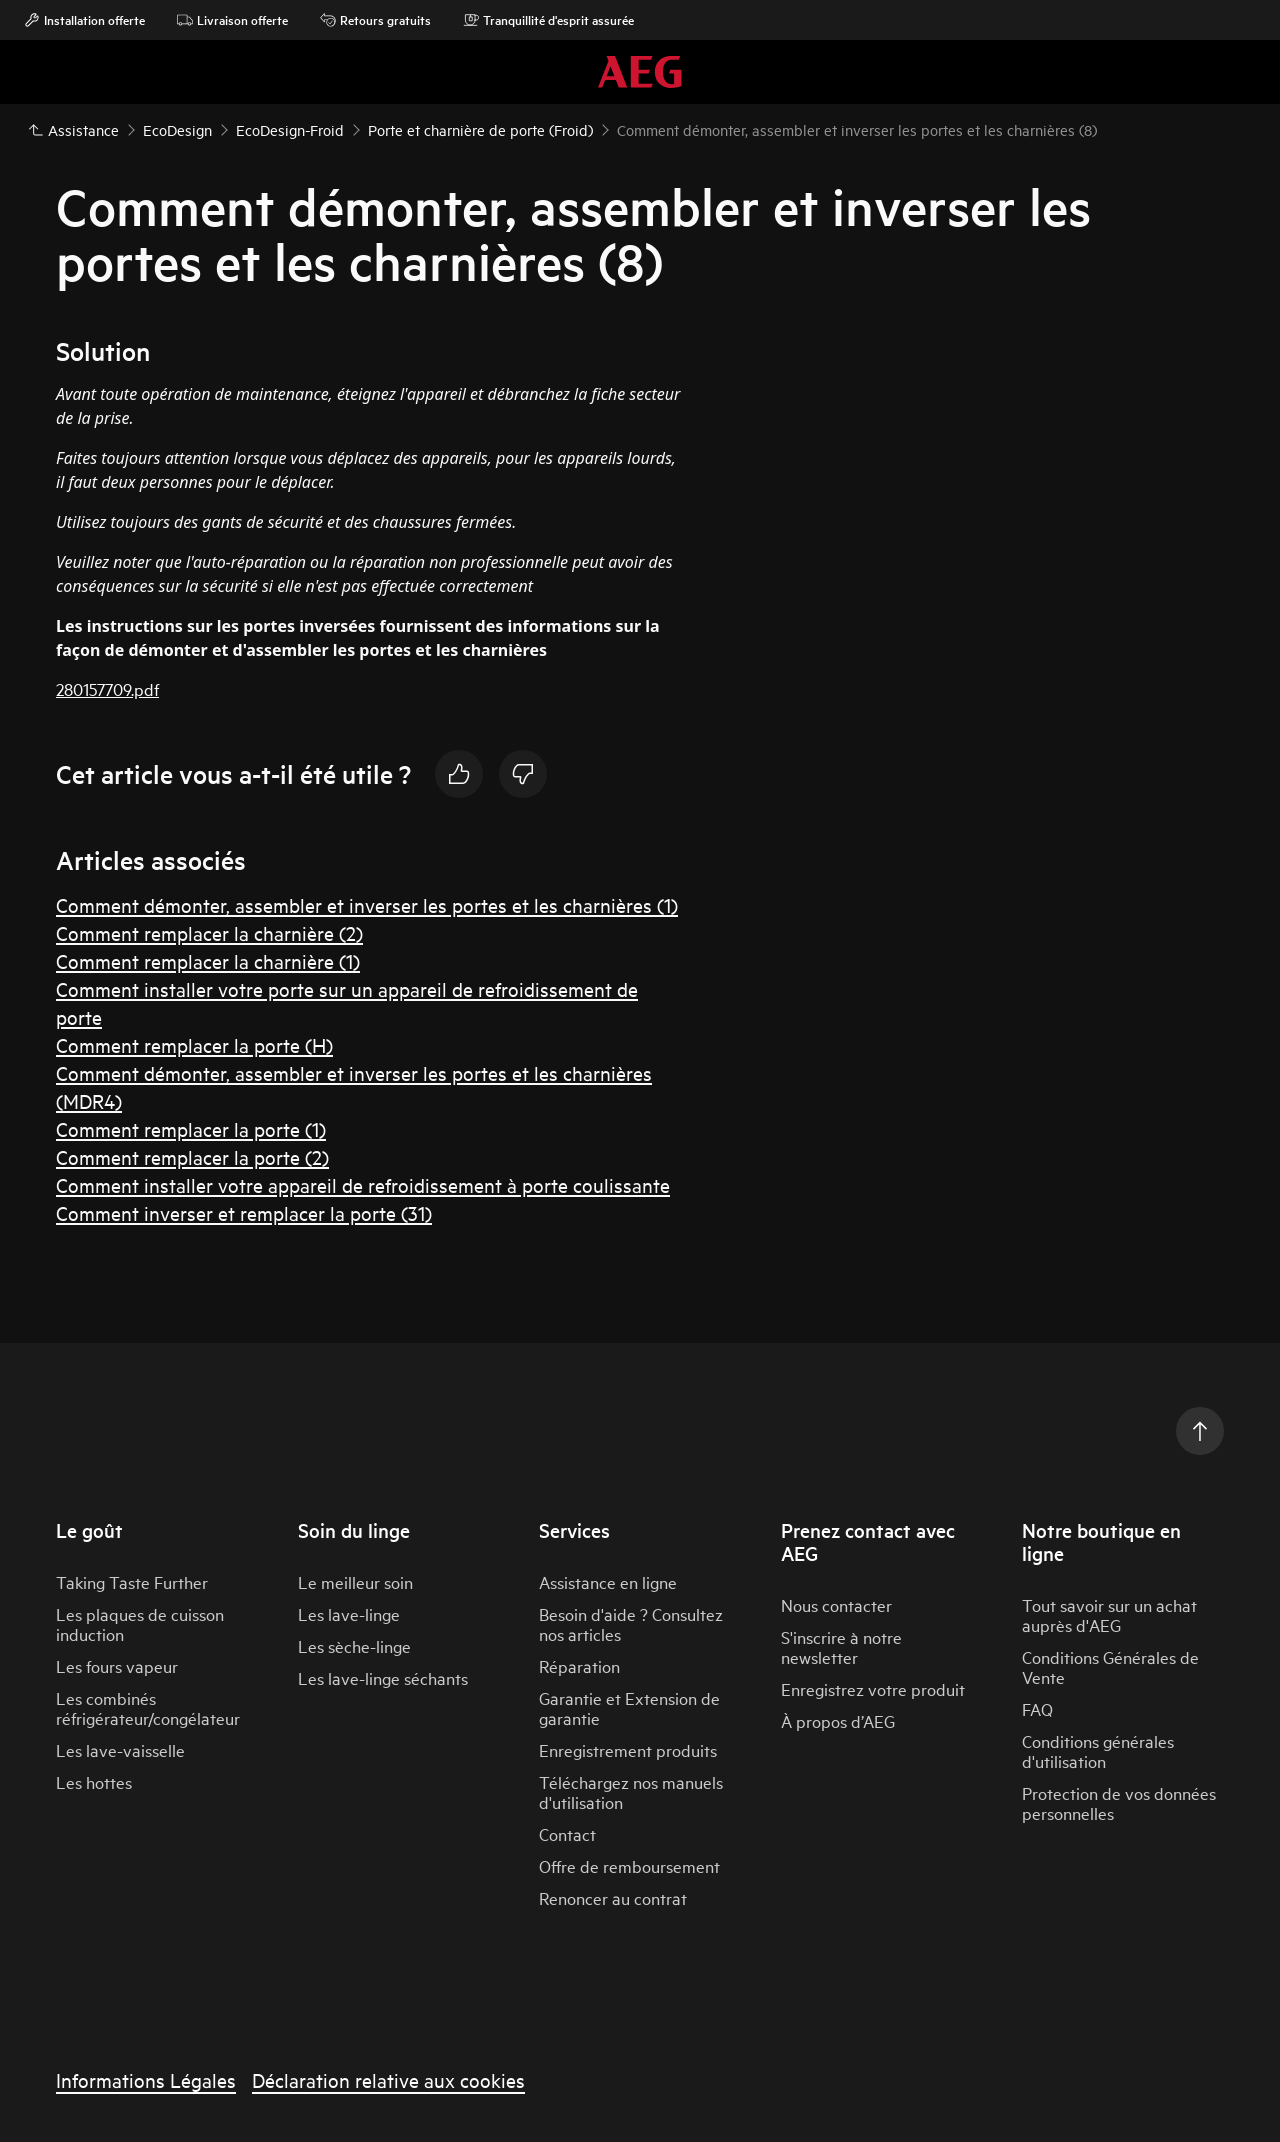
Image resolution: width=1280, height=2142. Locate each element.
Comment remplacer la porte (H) (194, 1044)
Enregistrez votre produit (873, 1688)
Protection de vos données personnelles (1119, 1802)
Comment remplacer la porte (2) (192, 1156)
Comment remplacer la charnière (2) (209, 932)
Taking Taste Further (132, 1581)
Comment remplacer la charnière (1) (208, 960)
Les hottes (94, 1781)
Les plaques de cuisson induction (140, 1623)
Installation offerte (84, 20)
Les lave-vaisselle (120, 1749)
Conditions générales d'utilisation (1098, 1750)
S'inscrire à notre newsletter (841, 1646)
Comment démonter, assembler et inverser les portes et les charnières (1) (367, 904)
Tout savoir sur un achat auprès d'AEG (1109, 1614)
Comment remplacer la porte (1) (191, 1128)
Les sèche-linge (354, 1645)
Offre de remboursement (629, 1865)
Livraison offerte (232, 20)
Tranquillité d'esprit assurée (548, 20)
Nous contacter (836, 1604)
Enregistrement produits (628, 1749)
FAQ (1037, 1708)
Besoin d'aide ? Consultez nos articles (631, 1623)
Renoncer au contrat (613, 1897)
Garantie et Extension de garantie (629, 1707)
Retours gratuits (375, 20)
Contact (567, 1833)
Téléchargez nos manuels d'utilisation (631, 1791)
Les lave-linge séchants (383, 1677)
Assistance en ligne (608, 1581)
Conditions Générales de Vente (1110, 1666)
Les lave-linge (349, 1613)
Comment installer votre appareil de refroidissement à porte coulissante (363, 1184)
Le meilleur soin (355, 1581)
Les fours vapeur (117, 1665)
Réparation (579, 1665)
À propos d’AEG (838, 1720)
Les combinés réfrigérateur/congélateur (148, 1707)
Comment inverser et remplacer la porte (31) (244, 1212)
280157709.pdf (107, 688)
